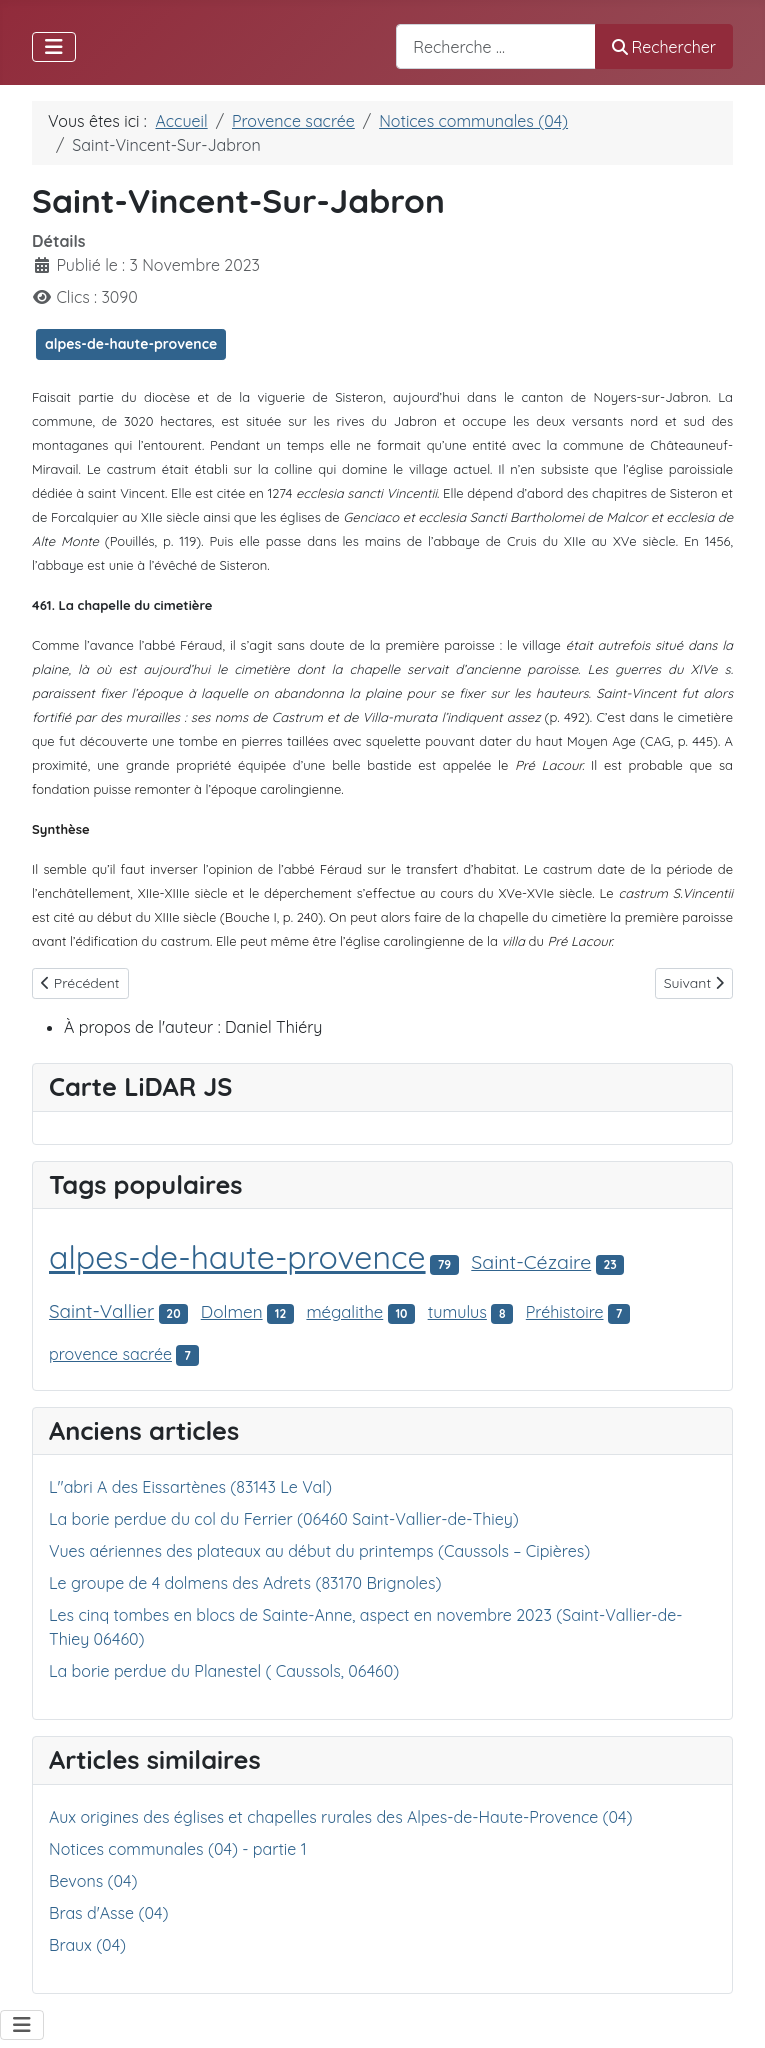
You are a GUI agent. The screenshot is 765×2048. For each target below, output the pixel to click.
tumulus (457, 1312)
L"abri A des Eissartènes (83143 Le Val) (190, 1487)
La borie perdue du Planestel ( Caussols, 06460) (224, 1671)
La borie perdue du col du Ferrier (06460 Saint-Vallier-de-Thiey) (284, 1519)
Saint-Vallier (101, 1311)
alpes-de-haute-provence (131, 344)
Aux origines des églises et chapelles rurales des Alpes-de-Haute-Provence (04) (341, 1817)
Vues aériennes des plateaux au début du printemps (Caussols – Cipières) (319, 1551)
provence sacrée (110, 1354)
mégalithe (344, 1311)
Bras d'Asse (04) (108, 1913)
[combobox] (496, 46)
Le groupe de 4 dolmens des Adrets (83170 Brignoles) (245, 1583)
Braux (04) (87, 1945)
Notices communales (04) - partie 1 (178, 1849)
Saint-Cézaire (531, 1261)
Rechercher (664, 47)
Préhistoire (565, 1312)
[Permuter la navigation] (54, 47)
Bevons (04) (93, 1881)
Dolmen (232, 1311)
